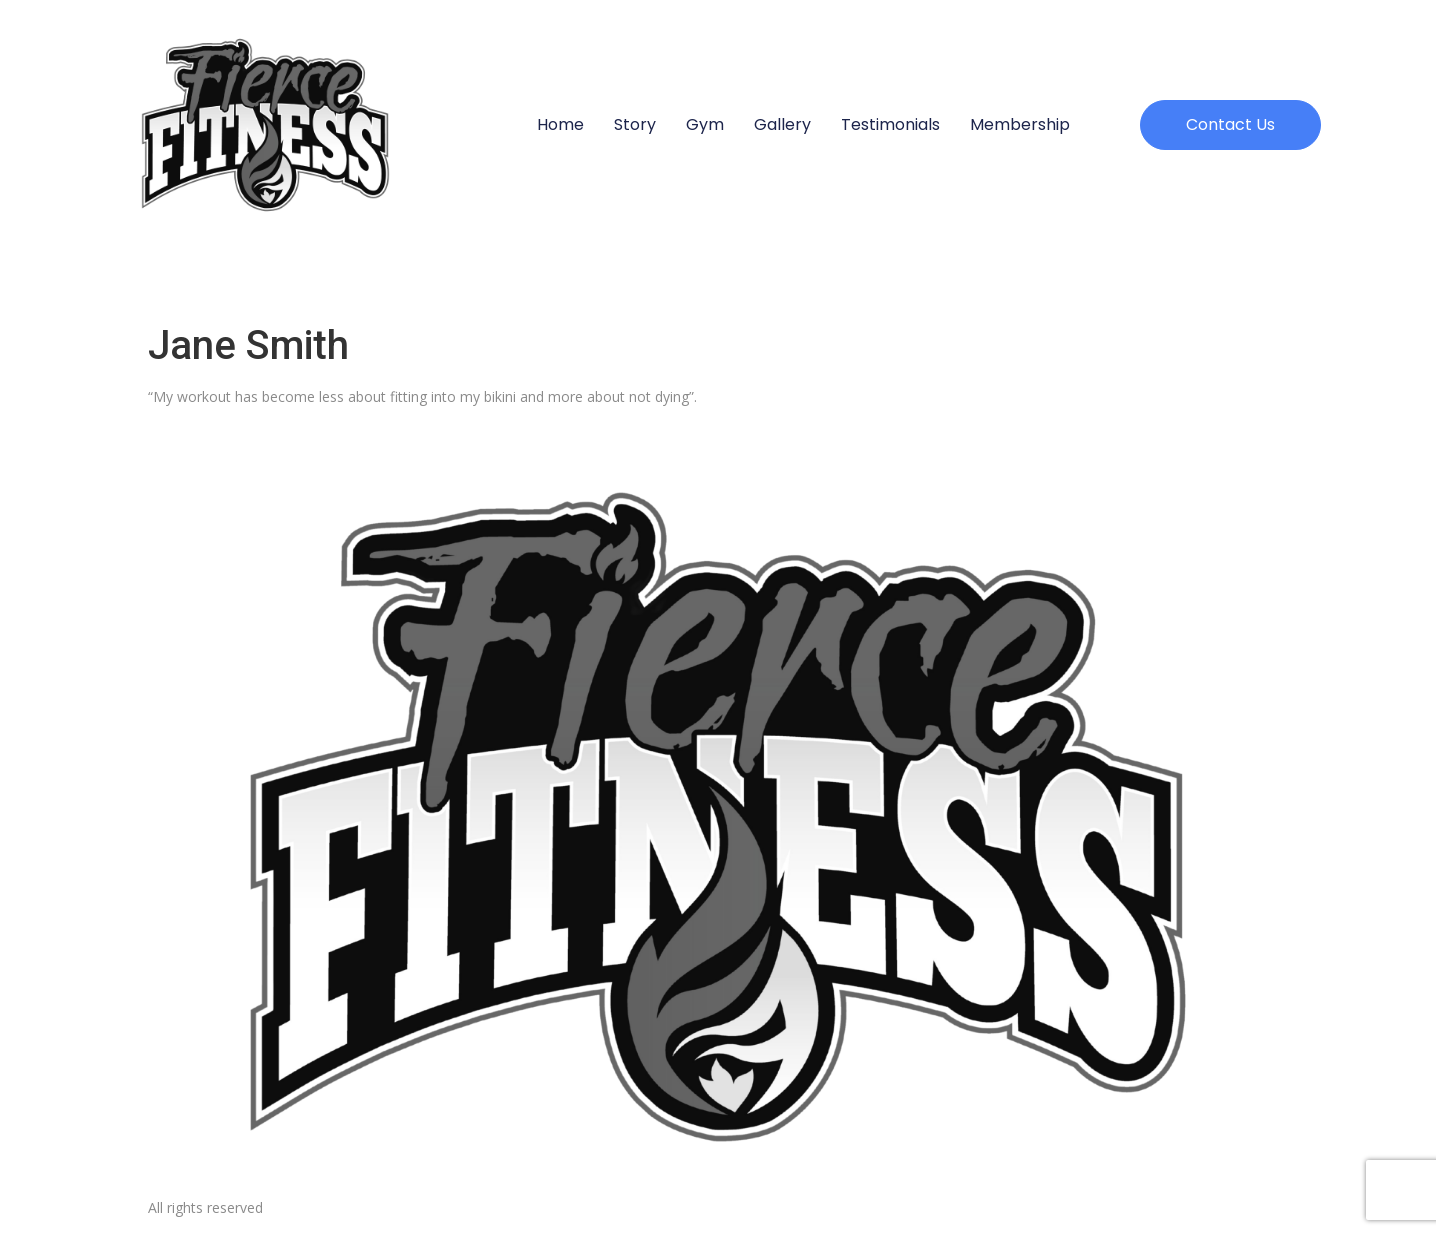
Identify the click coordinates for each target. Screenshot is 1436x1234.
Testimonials (890, 124)
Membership (1020, 124)
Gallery (782, 124)
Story (635, 124)
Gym (705, 124)
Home (560, 124)
